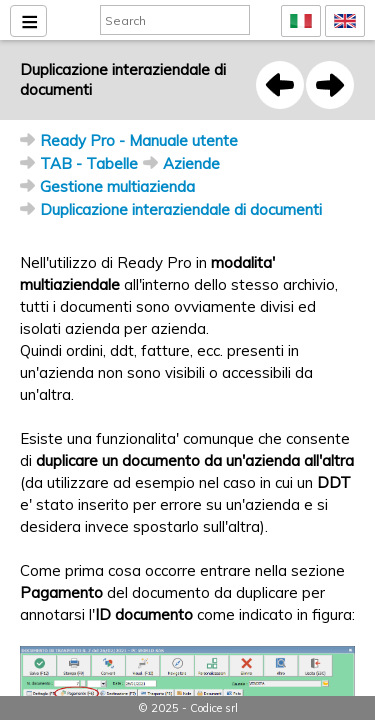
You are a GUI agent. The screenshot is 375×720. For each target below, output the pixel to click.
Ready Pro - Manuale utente (139, 140)
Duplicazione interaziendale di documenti (181, 209)
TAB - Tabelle (89, 163)
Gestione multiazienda (117, 186)
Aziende (191, 163)
